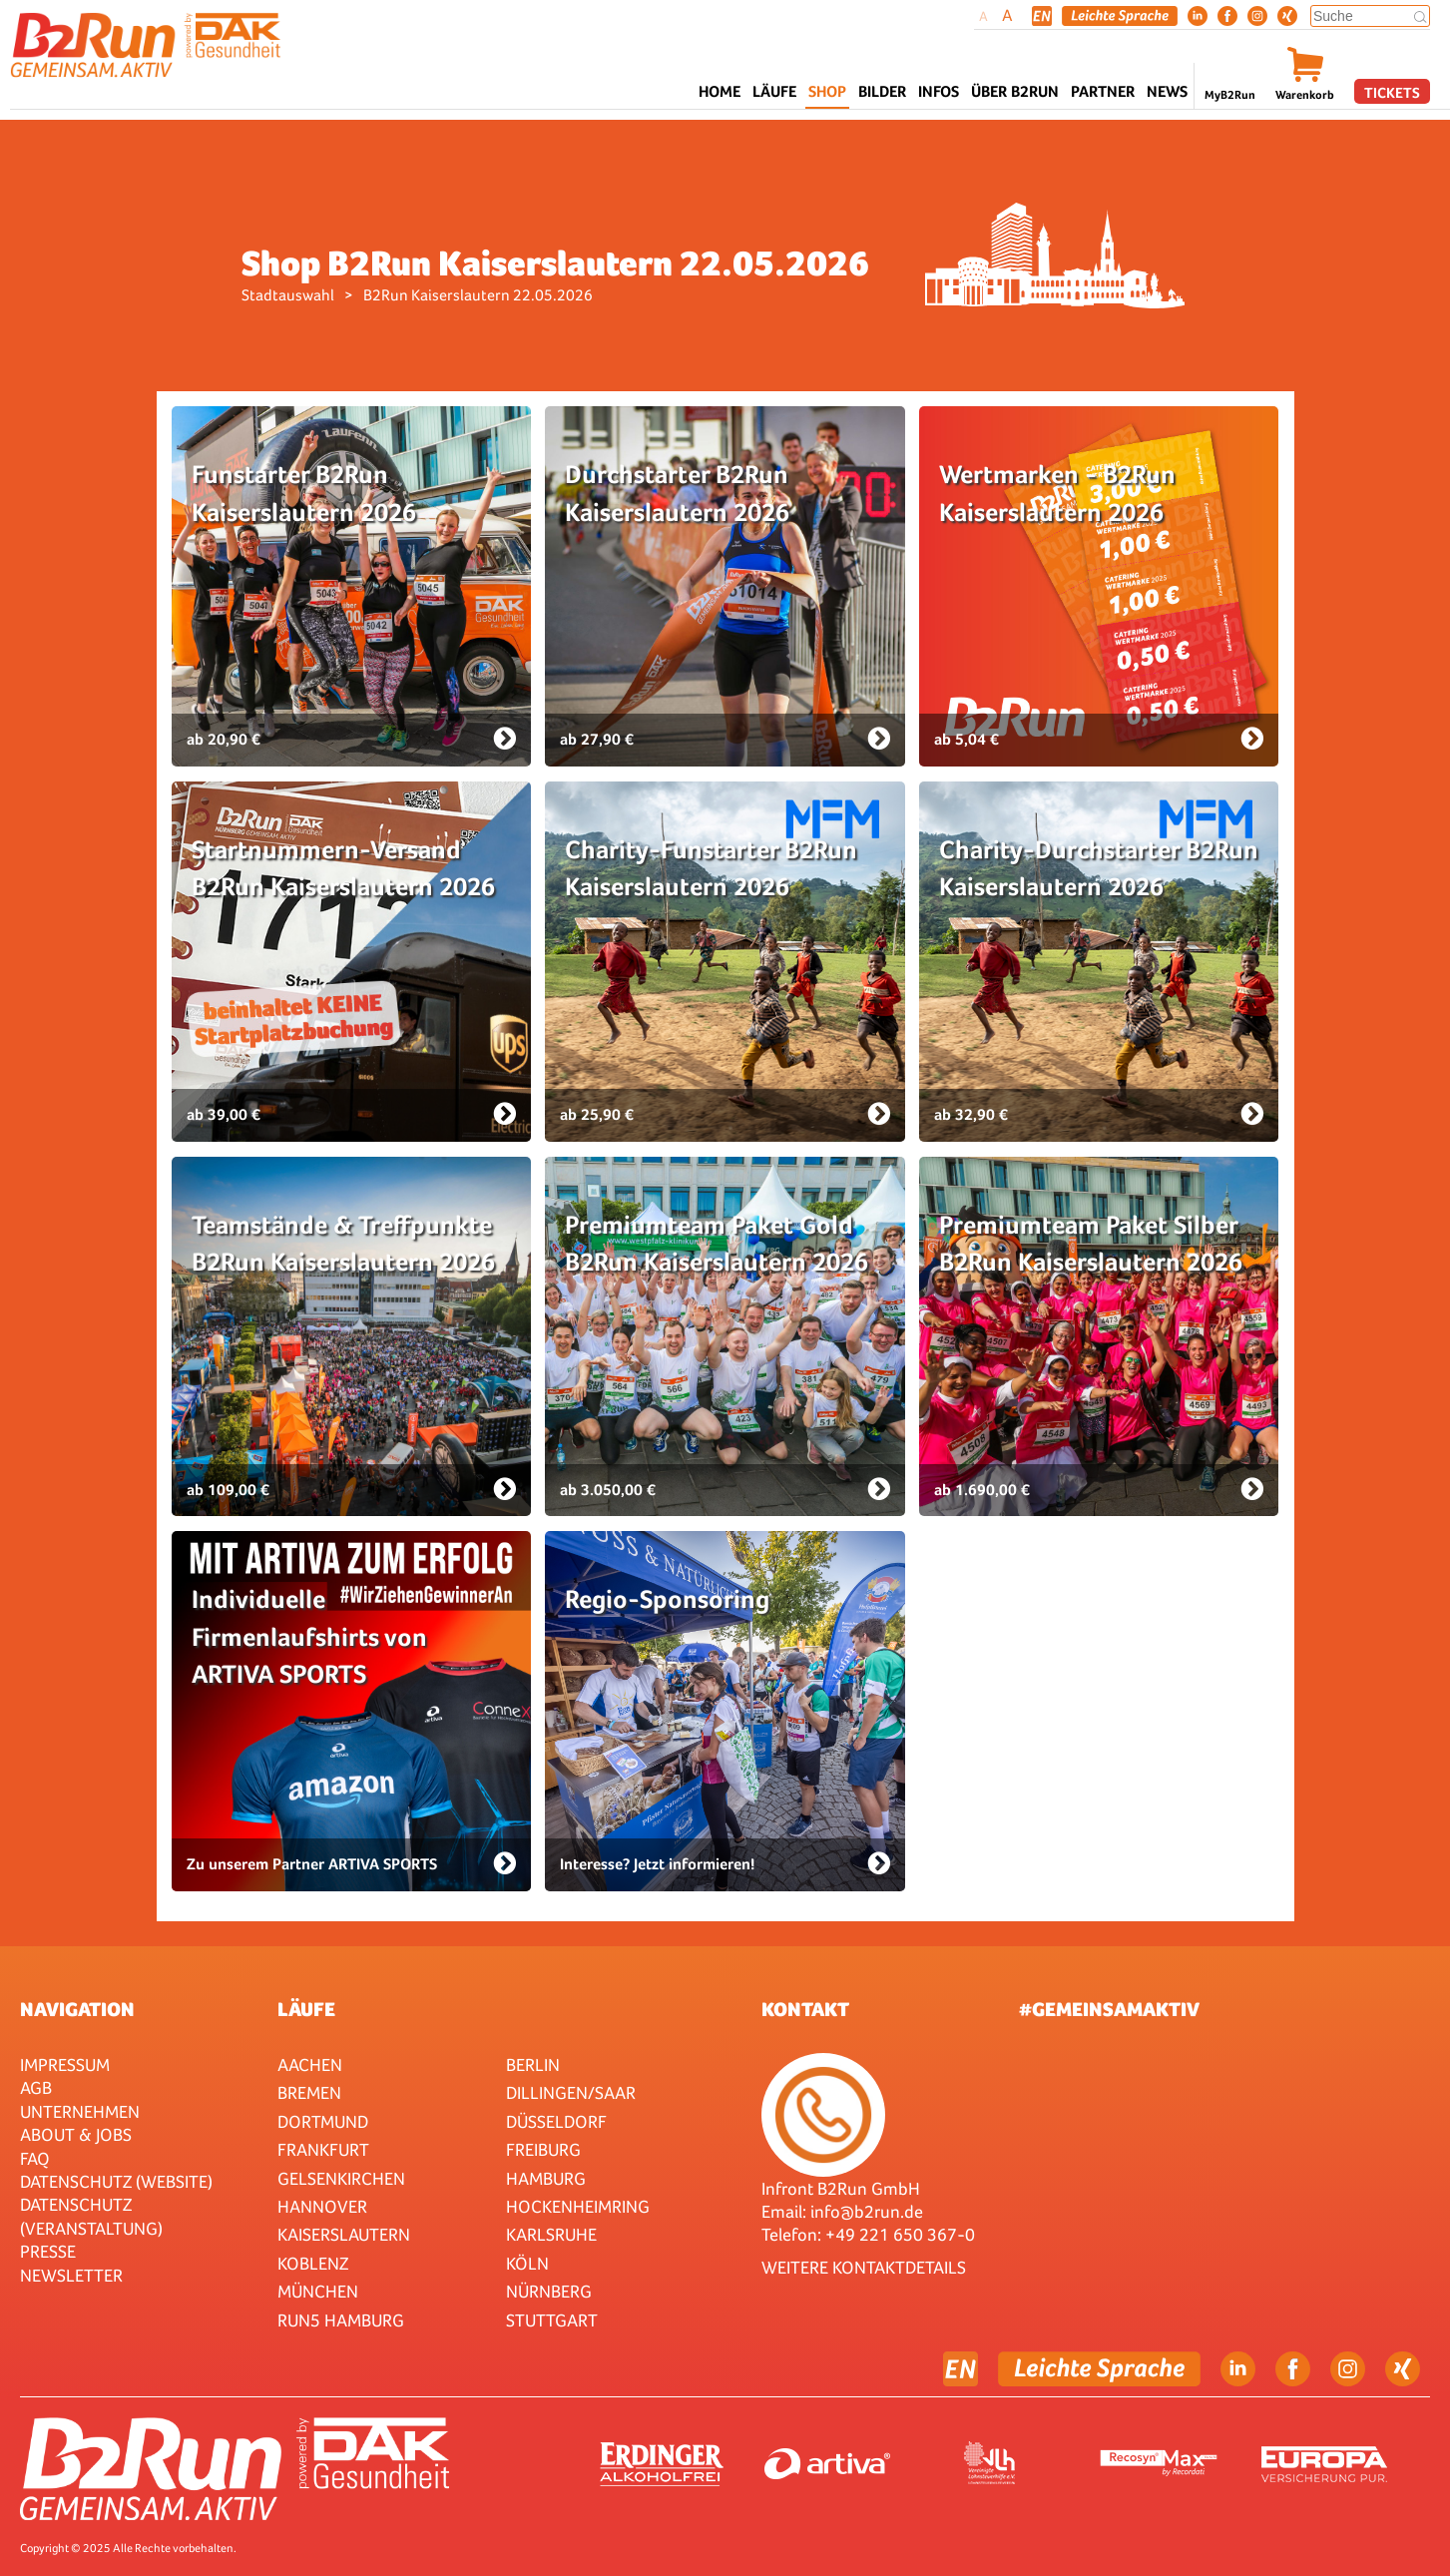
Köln (527, 2263)
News (1167, 91)
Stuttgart (552, 2320)
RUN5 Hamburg (340, 2320)
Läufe (306, 2009)
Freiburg (543, 2149)
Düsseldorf (556, 2121)
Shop (827, 91)
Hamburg (546, 2178)
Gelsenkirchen (341, 2178)
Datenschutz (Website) (116, 2181)
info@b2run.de (866, 2211)
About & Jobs (76, 2134)
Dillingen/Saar (571, 2092)
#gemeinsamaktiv (1109, 2009)
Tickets (1392, 92)
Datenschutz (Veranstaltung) (91, 2216)
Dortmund (322, 2121)
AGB (36, 2087)
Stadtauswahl (288, 294)
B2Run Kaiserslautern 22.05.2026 (478, 294)
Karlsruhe (551, 2234)
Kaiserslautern (343, 2234)
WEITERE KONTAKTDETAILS (863, 2267)
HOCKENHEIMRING (578, 2206)
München (317, 2291)
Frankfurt (323, 2149)
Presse (48, 2251)
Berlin (533, 2064)
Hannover (322, 2206)
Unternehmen (80, 2111)
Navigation (77, 2009)
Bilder (882, 91)
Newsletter (71, 2275)
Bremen (309, 2092)
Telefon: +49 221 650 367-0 (868, 2234)
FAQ (35, 2158)
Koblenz (312, 2263)
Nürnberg (549, 2291)
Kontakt (805, 2009)
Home (719, 91)
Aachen (309, 2064)
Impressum (65, 2064)
